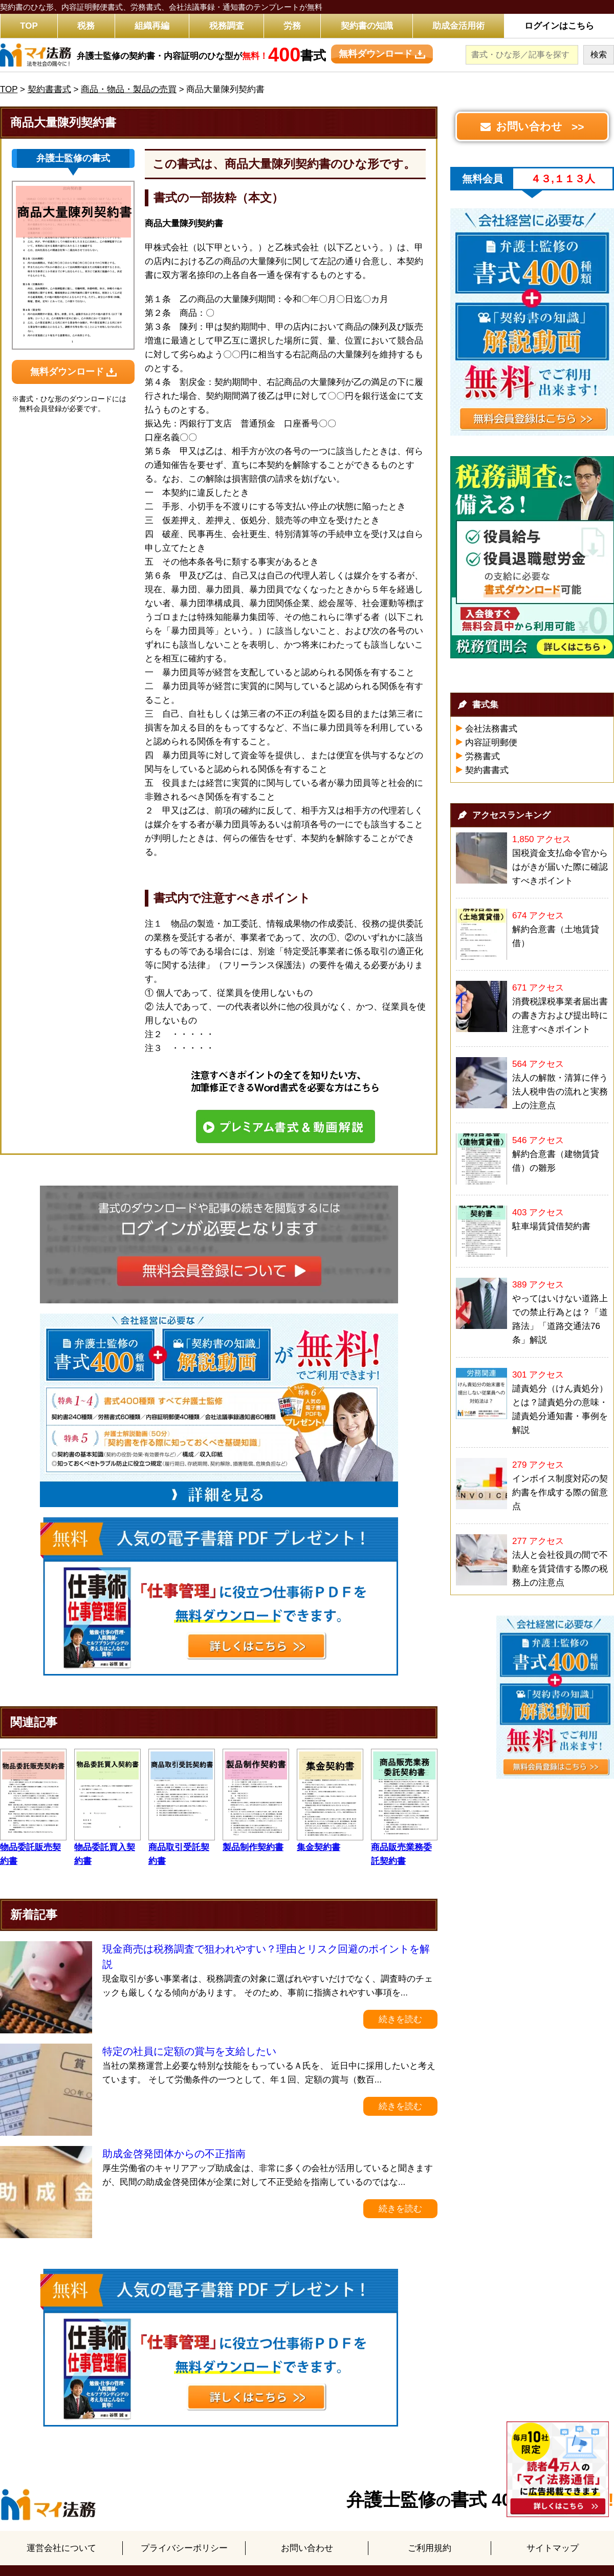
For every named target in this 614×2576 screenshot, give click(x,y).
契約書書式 (487, 770)
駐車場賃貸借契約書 (551, 1226)
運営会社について (61, 2548)
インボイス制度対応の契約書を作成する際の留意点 (560, 1492)
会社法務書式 (491, 729)
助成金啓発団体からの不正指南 (174, 2153)
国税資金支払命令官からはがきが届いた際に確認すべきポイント (560, 867)
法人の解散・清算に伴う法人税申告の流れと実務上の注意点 (560, 1091)
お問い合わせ (307, 2548)
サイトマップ (553, 2548)
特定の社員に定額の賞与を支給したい (189, 2051)
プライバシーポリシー (184, 2548)
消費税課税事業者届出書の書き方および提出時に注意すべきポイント (560, 1015)
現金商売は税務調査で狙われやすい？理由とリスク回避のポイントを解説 (266, 1956)
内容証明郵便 (491, 742)
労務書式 (482, 756)
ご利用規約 (429, 2548)
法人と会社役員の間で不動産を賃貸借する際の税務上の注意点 (560, 1568)
